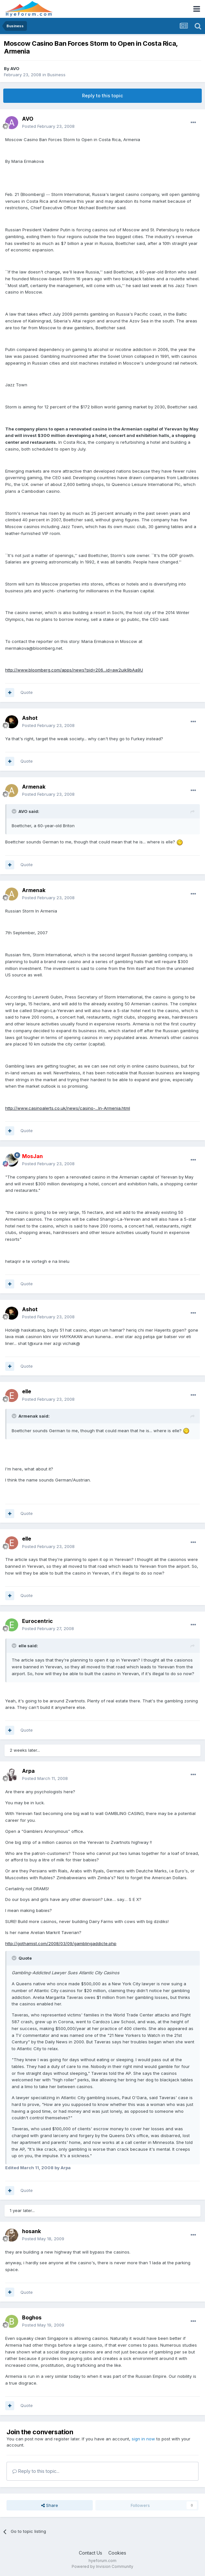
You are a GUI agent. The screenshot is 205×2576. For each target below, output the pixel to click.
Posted (48, 126)
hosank (31, 2231)
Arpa (28, 1771)
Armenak (33, 786)
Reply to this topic (102, 95)
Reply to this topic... (35, 2471)
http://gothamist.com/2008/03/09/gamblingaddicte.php (60, 1943)
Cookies (117, 2553)
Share (49, 2505)
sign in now (143, 2438)
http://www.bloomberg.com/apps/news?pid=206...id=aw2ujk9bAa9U (74, 669)
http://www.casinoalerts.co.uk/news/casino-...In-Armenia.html (67, 1108)
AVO (14, 68)
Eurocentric (37, 1621)
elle (26, 1391)
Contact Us (90, 2553)
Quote (26, 692)
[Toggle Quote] (15, 811)
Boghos (32, 2317)
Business (56, 74)
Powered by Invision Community (102, 2566)
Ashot (30, 718)
